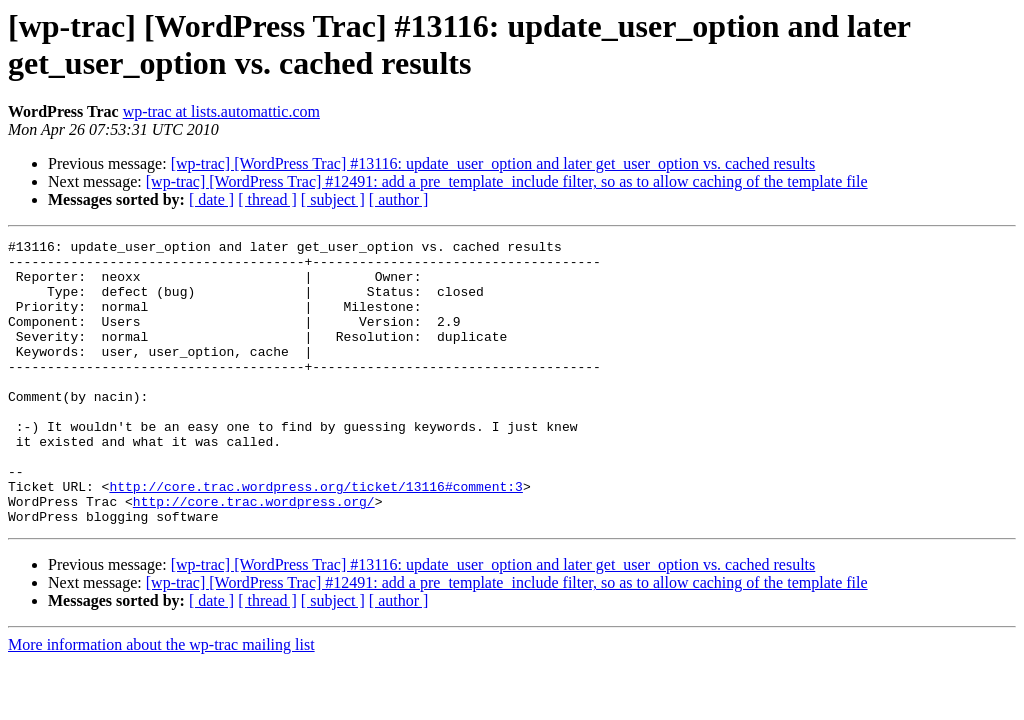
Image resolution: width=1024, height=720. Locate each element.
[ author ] (399, 199)
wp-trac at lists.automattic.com (221, 111)
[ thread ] (267, 199)
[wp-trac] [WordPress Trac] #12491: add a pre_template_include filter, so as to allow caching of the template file (507, 181)
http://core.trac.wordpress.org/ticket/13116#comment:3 (315, 537)
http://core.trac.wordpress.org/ (254, 555)
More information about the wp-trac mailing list (161, 701)
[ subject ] (333, 199)
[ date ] (211, 199)
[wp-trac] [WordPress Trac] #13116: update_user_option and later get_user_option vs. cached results (493, 163)
